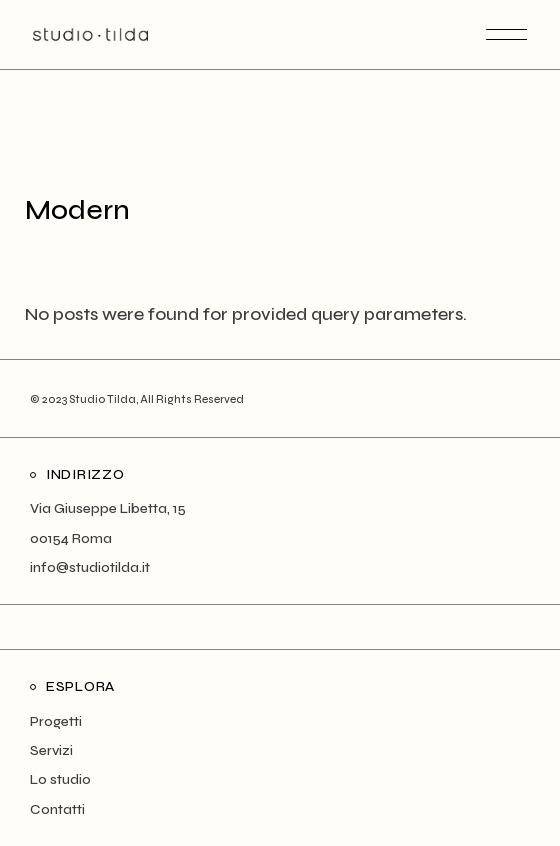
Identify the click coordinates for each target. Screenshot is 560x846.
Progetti (56, 721)
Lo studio (60, 779)
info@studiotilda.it (90, 567)
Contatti (57, 809)
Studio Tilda (102, 399)
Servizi (51, 750)
